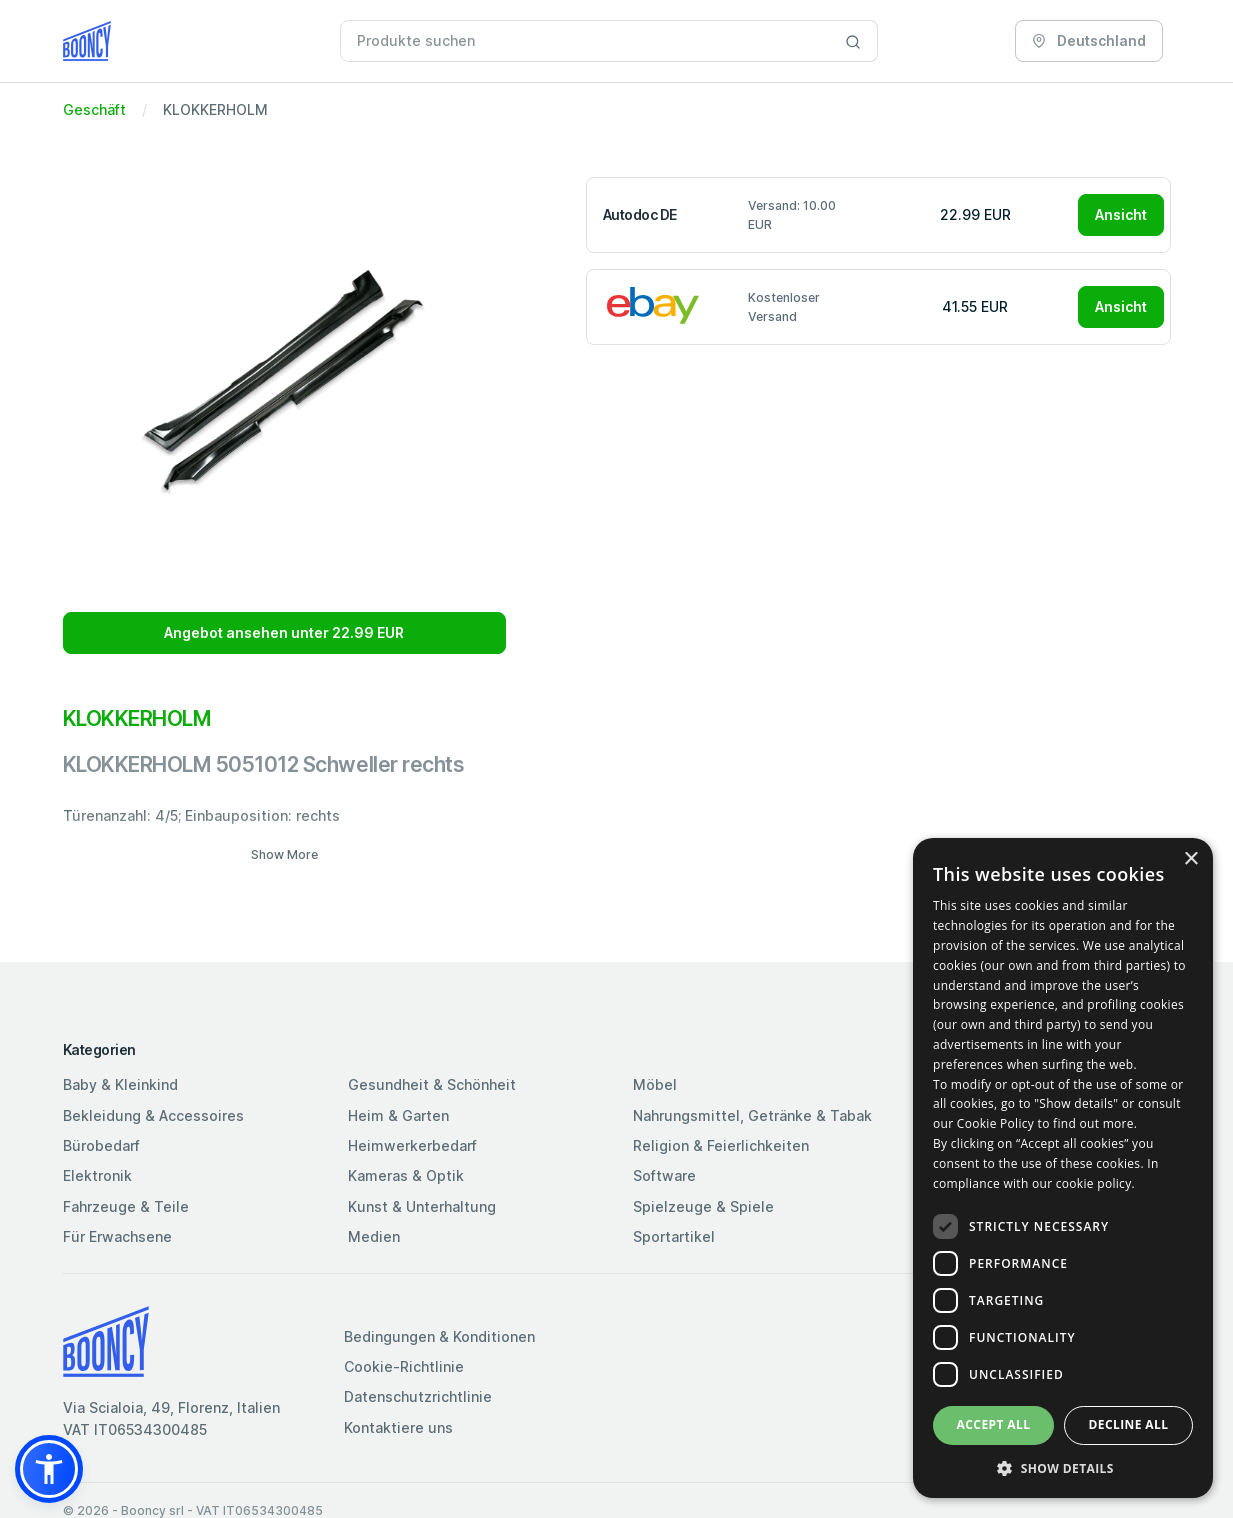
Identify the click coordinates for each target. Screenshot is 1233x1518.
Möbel (655, 1084)
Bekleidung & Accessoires (153, 1115)
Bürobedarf (101, 1145)
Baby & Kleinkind (120, 1084)
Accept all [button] (994, 1424)
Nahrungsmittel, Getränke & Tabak (752, 1115)
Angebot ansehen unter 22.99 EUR (284, 632)
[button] (49, 1469)
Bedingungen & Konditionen (439, 1336)
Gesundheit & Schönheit (432, 1084)
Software (664, 1175)
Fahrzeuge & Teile (126, 1206)
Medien (374, 1236)
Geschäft (94, 109)
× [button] (1190, 859)
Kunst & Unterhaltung (422, 1206)
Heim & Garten (398, 1115)
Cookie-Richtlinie (404, 1366)
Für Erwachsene (117, 1236)
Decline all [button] (1129, 1424)
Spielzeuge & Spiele (703, 1206)
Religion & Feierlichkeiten (721, 1145)
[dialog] (1063, 1168)
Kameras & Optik (406, 1175)
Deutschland (1089, 40)
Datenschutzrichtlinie (418, 1396)
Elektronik (97, 1175)
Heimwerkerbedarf (412, 1145)
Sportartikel (674, 1236)
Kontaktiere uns (398, 1427)
